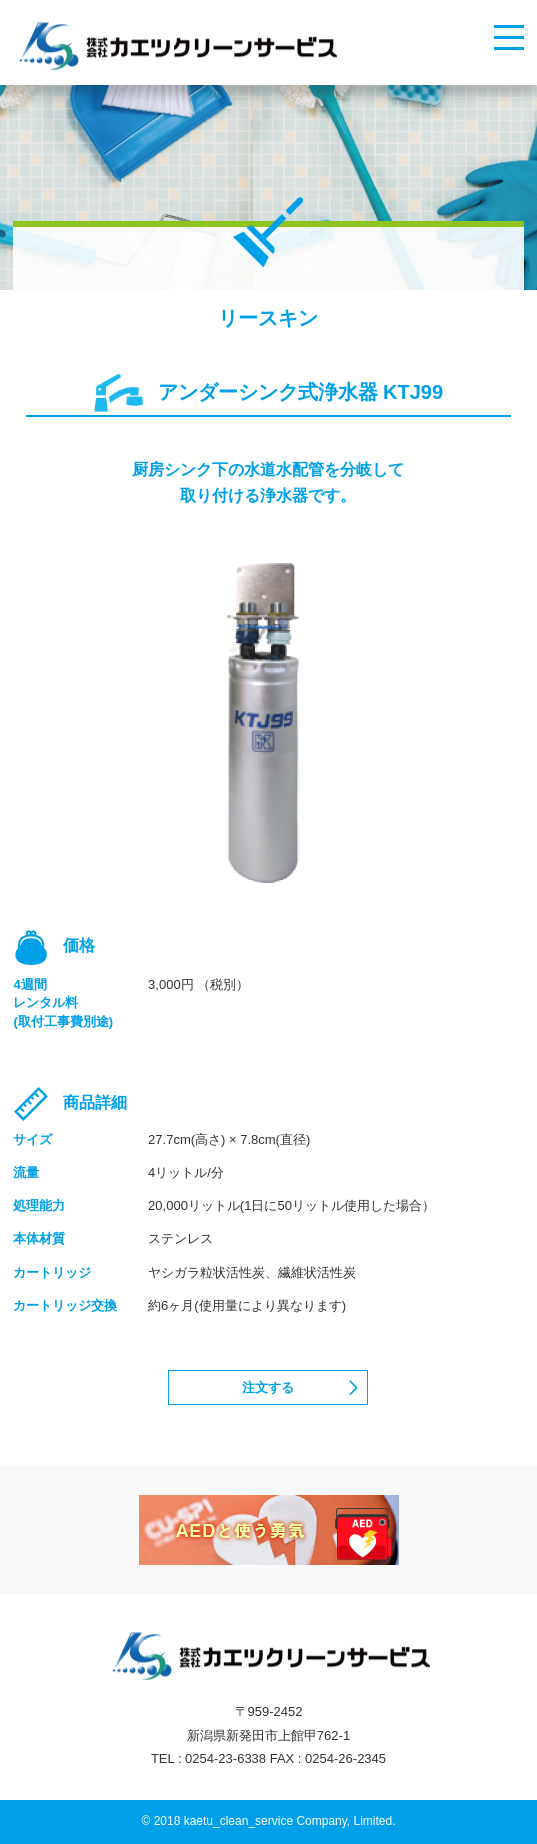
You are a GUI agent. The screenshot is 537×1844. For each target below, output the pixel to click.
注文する (268, 1387)
